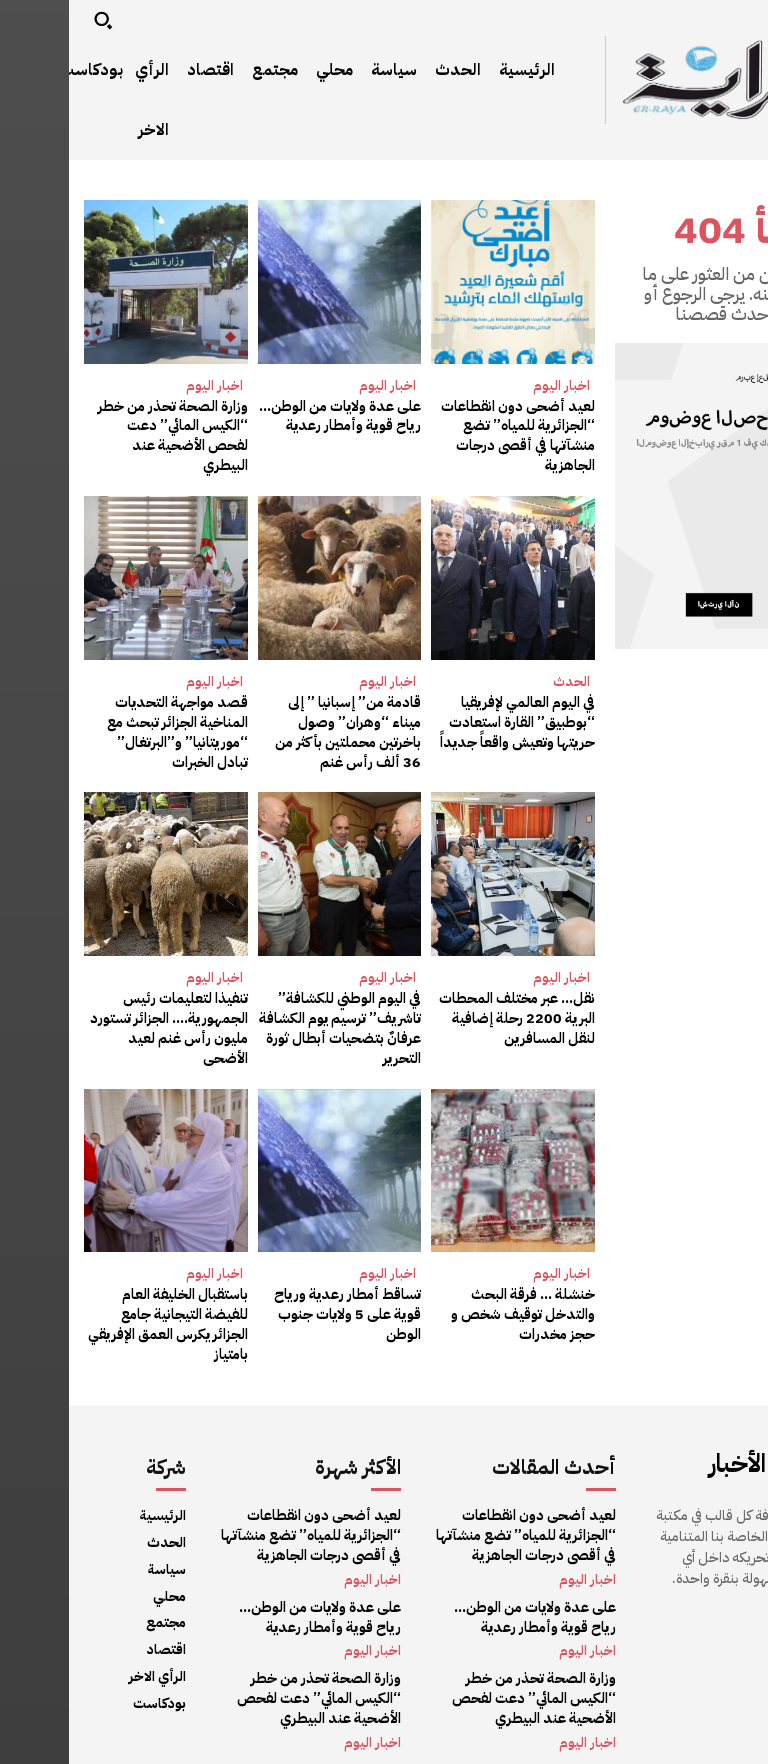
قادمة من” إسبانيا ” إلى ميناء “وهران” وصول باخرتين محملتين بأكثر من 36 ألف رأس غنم (270, 730)
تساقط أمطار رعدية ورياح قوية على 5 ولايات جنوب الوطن (281, 1310)
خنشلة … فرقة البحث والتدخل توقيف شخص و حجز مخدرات (456, 1310)
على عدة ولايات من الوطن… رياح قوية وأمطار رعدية (272, 416)
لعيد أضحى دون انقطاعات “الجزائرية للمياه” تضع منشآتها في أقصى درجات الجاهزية (450, 436)
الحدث (502, 679)
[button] (34, 20)
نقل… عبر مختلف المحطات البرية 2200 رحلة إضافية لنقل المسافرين (448, 1015)
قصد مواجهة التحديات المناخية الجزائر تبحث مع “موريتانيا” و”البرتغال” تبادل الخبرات (99, 730)
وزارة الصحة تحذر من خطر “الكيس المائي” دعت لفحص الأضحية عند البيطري (98, 426)
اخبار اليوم (492, 385)
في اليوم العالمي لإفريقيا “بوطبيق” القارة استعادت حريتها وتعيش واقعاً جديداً (451, 720)
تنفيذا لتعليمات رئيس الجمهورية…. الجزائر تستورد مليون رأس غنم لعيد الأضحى (102, 1025)
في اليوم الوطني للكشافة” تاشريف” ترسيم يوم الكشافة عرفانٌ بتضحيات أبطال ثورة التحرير (273, 1025)
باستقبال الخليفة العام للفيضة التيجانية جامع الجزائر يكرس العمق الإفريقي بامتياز (98, 1310)
